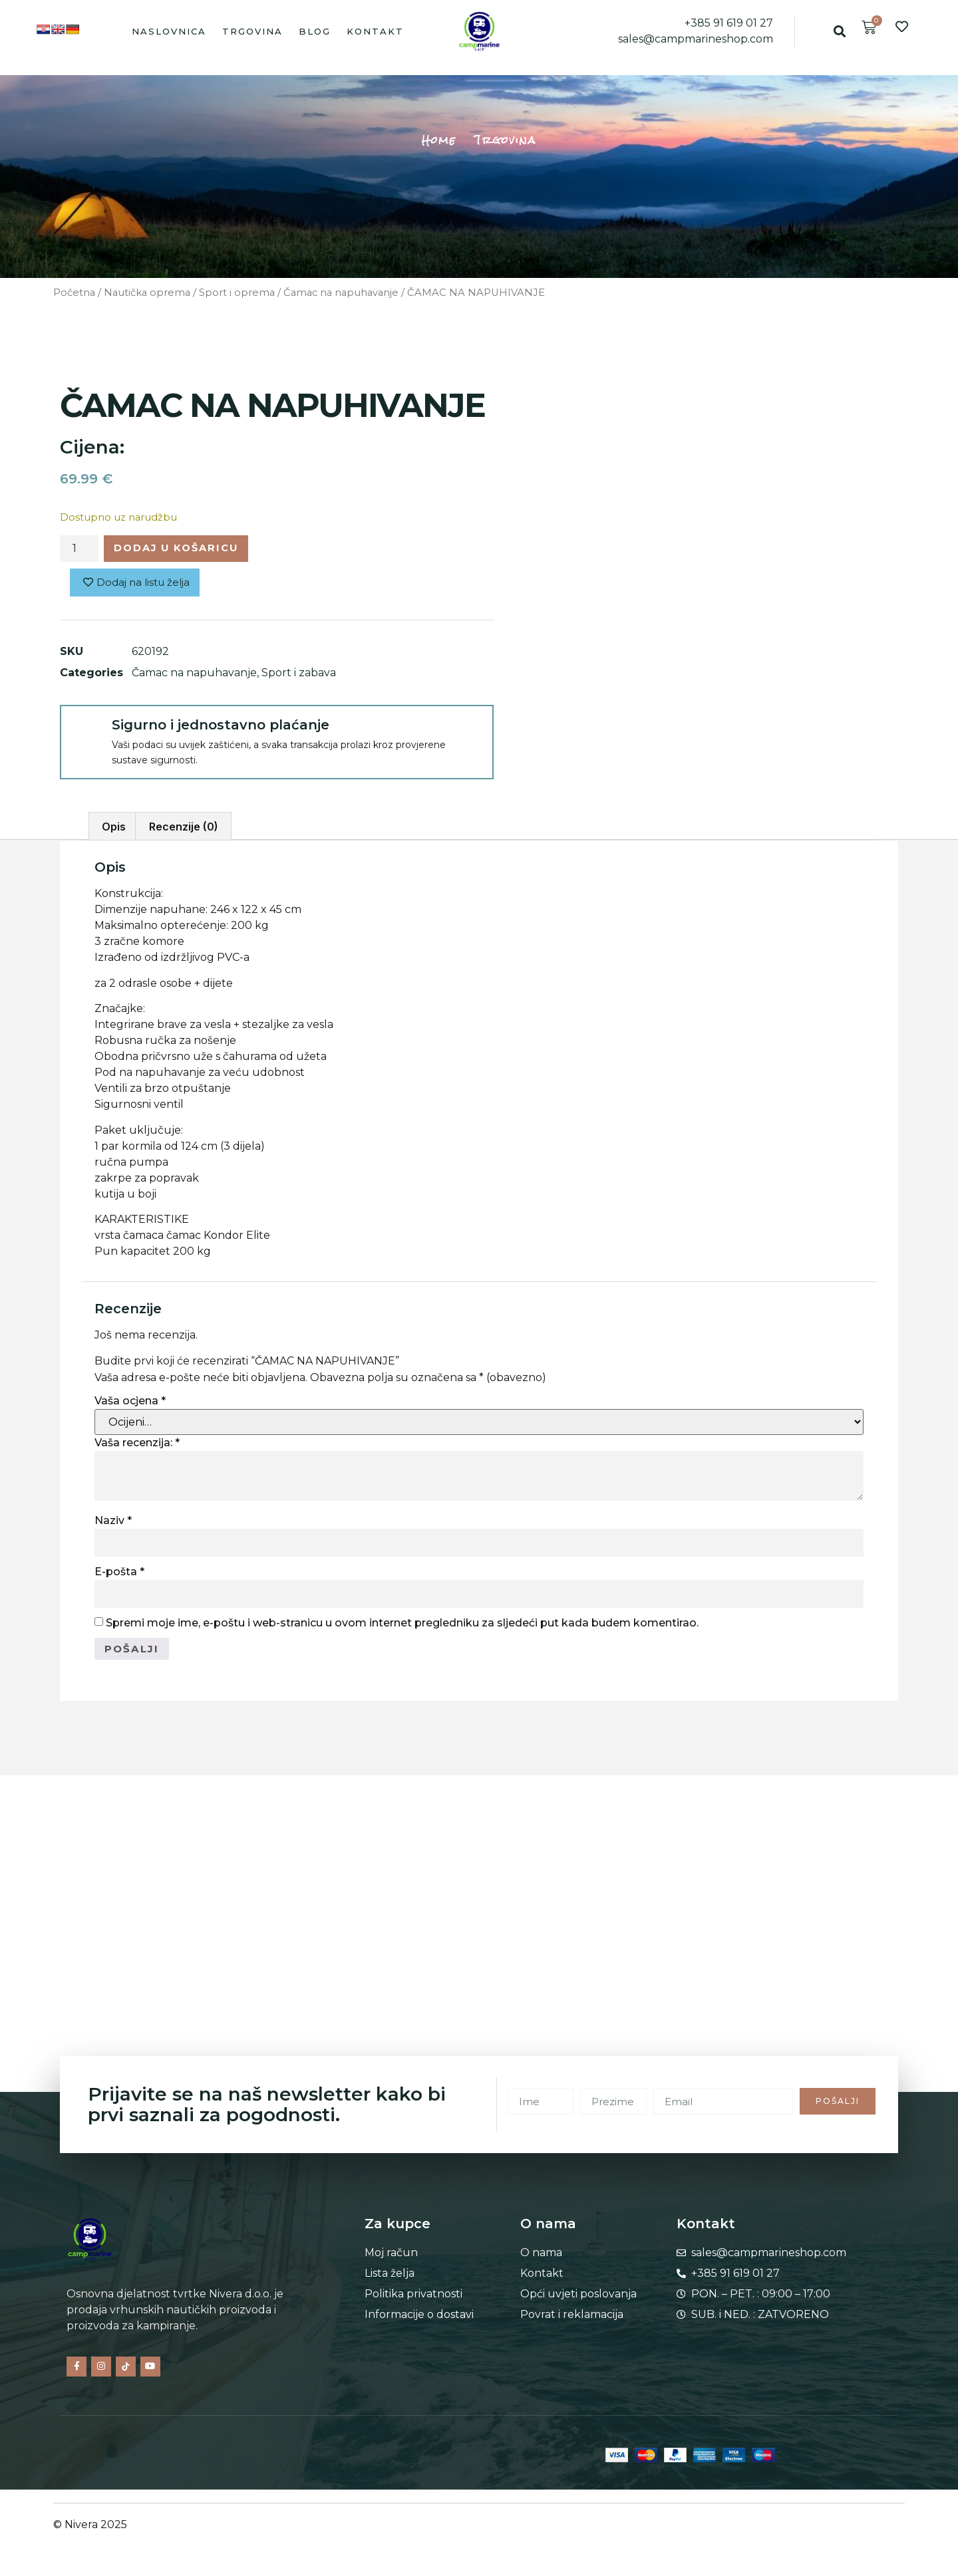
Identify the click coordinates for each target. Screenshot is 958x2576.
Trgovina (252, 31)
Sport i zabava (298, 676)
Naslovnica (169, 31)
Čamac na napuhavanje (341, 293)
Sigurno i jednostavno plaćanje (220, 728)
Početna (74, 293)
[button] (839, 31)
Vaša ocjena (130, 1404)
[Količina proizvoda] (79, 550)
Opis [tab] (114, 830)
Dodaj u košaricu (185, 549)
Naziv (113, 1523)
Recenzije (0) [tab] (183, 830)
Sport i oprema (237, 293)
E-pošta (119, 1575)
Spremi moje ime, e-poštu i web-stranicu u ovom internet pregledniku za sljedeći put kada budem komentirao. (402, 1626)
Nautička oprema (147, 293)
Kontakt (375, 31)
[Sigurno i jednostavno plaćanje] (85, 733)
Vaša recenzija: (137, 1446)
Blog (315, 31)
